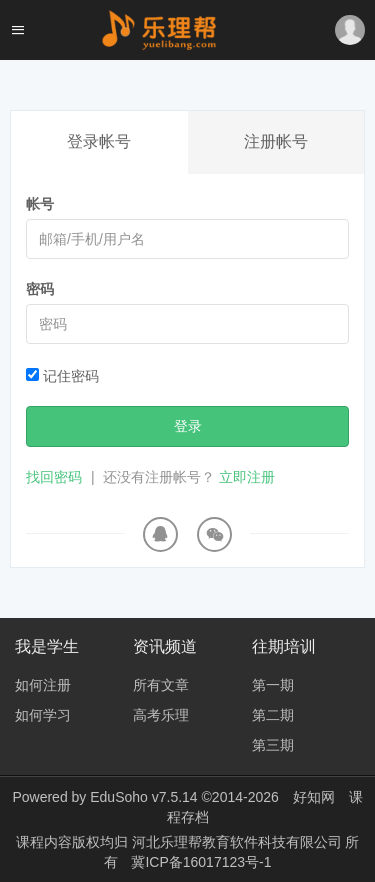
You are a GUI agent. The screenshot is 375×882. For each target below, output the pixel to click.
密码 (40, 289)
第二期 (273, 715)
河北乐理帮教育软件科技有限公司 (239, 842)
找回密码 (54, 477)
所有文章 (161, 685)
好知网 (314, 797)
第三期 (273, 745)
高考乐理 (161, 715)
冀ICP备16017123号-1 (201, 862)
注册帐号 (276, 141)
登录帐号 (99, 141)
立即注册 (247, 477)
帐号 (40, 204)
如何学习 (43, 715)
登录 (188, 426)
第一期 (273, 685)
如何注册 (43, 685)
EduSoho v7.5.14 (143, 797)
